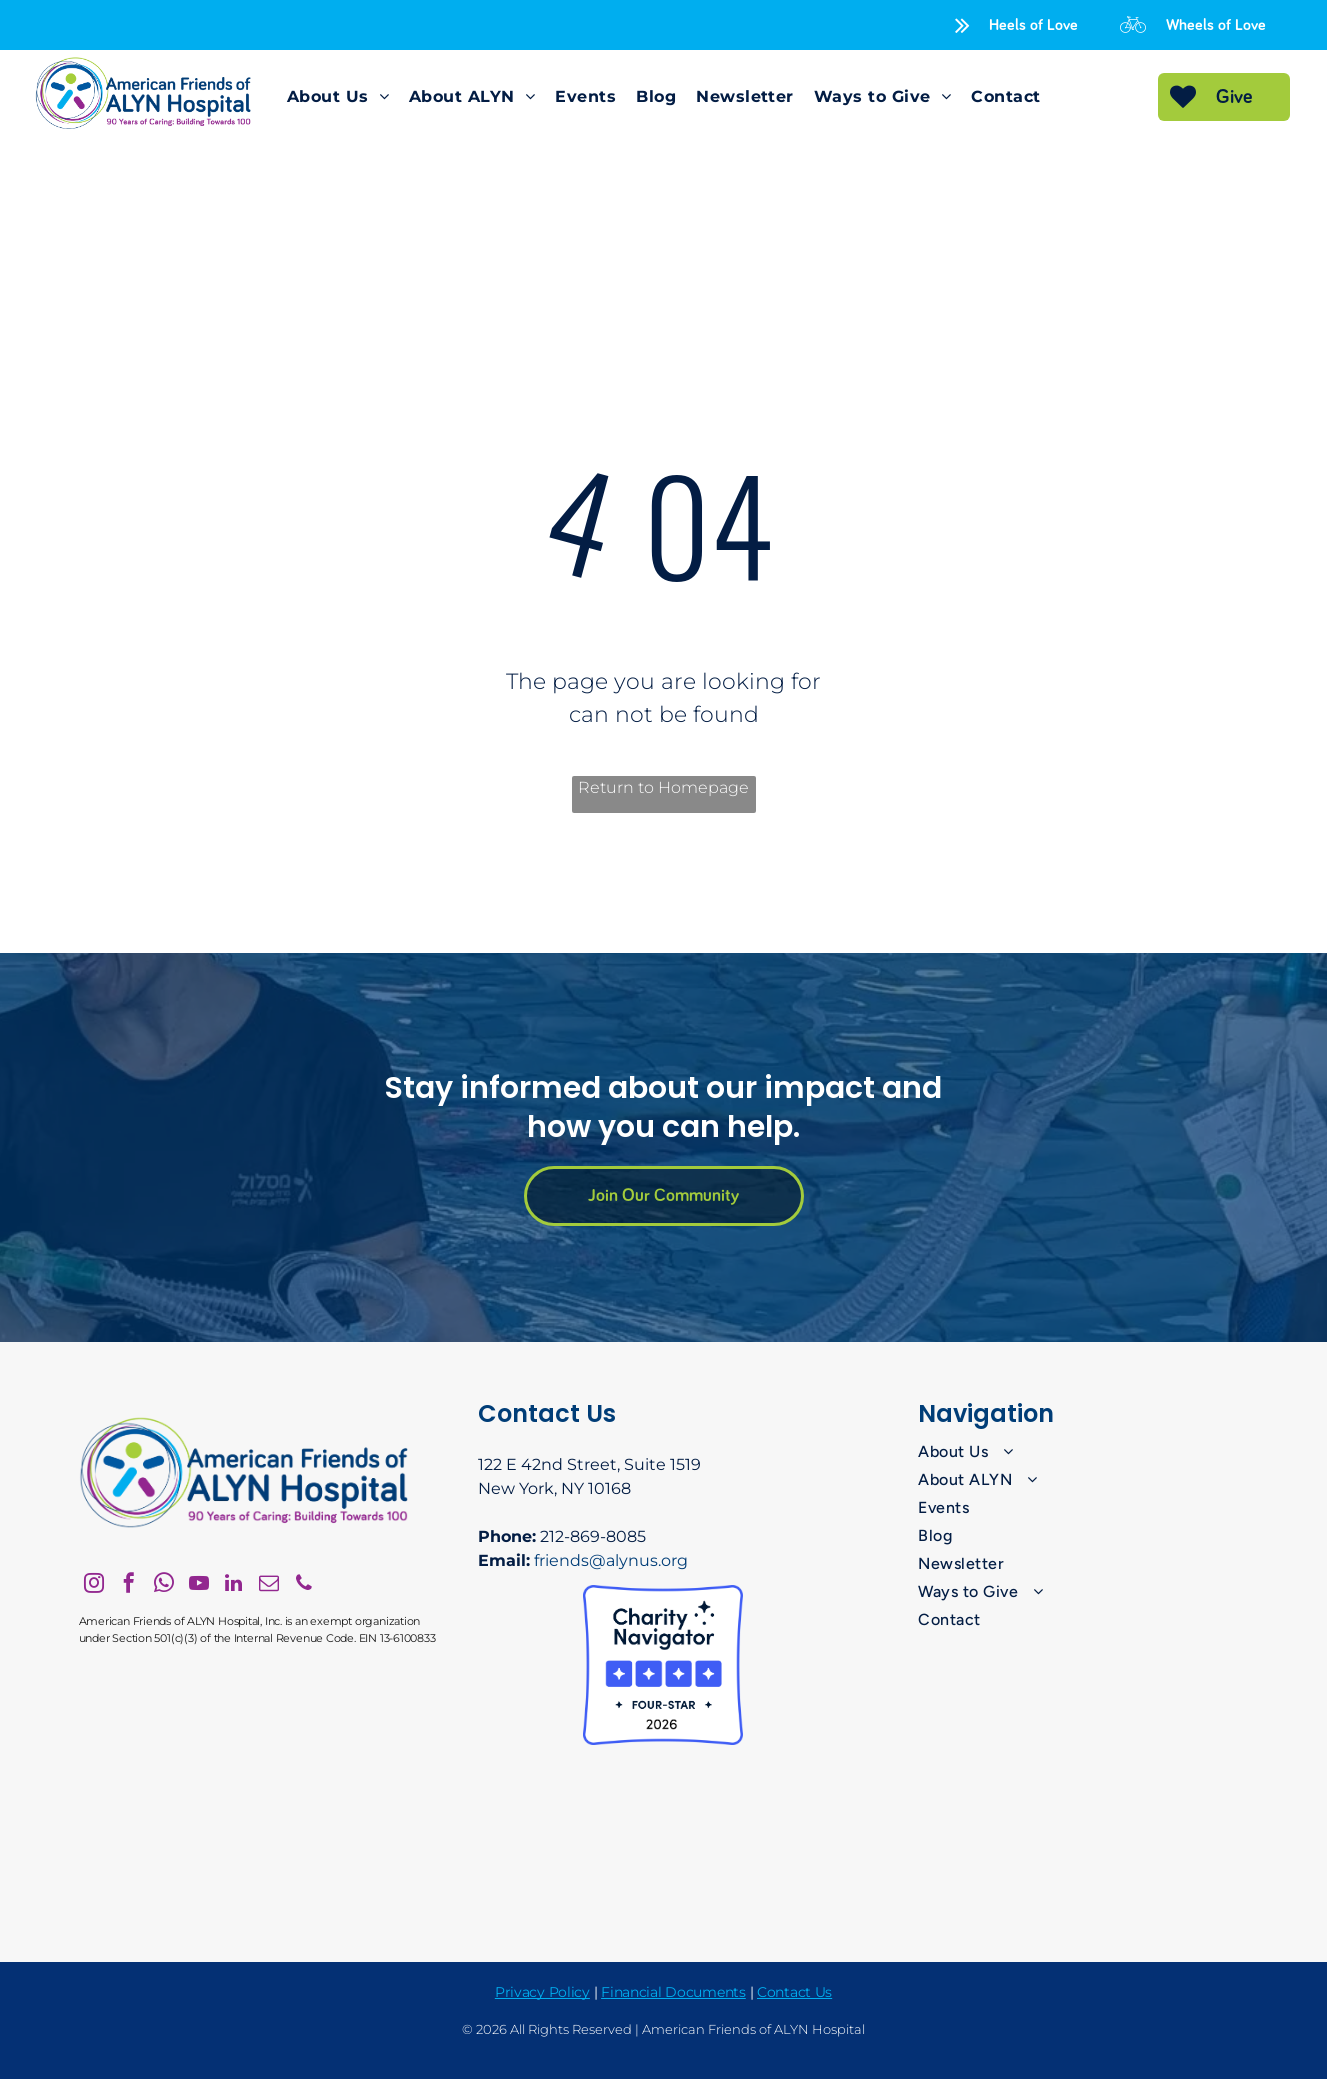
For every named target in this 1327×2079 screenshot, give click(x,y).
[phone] (304, 1585)
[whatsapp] (164, 1585)
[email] (269, 1585)
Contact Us (794, 1992)
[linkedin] (234, 1585)
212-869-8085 (593, 1536)
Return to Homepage (663, 787)
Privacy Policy (542, 1992)
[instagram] (94, 1585)
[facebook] (129, 1585)
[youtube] (199, 1585)
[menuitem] (338, 97)
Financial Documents (673, 1992)
